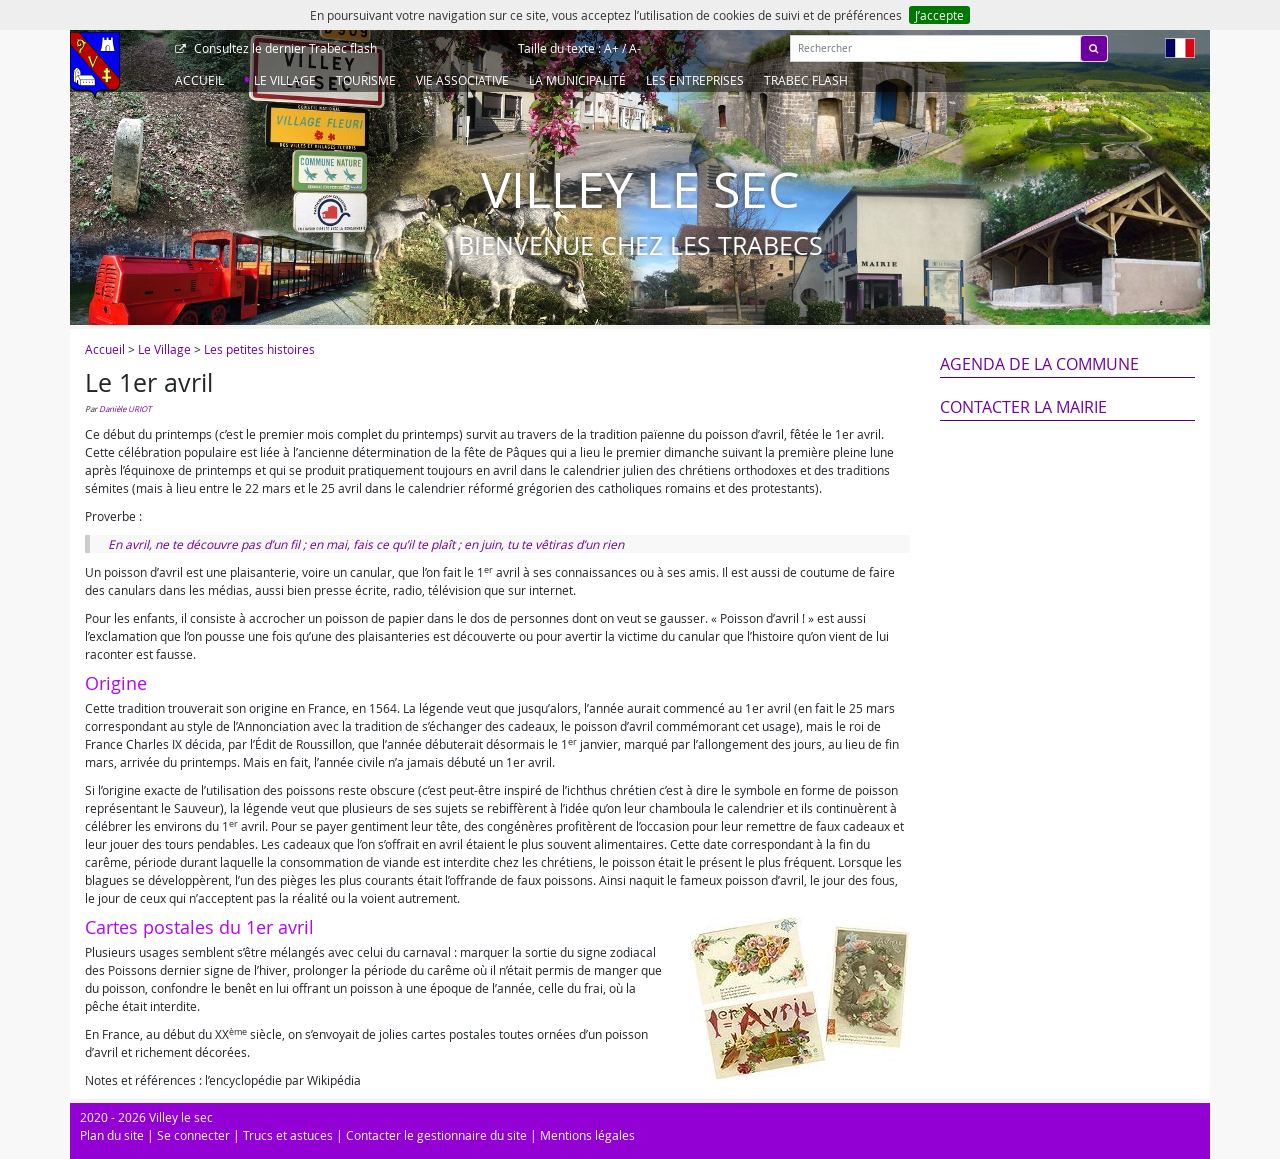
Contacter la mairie (1023, 407)
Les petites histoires (259, 349)
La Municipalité (577, 80)
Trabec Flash (806, 80)
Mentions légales (587, 1135)
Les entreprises (695, 80)
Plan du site (112, 1135)
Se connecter (193, 1135)
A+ (611, 48)
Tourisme (366, 80)
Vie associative (462, 80)
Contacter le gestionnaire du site (436, 1135)
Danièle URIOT (125, 409)
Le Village (285, 80)
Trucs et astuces (288, 1135)
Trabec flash (284, 48)
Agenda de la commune (1039, 364)
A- (635, 48)
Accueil (199, 80)
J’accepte (939, 15)
